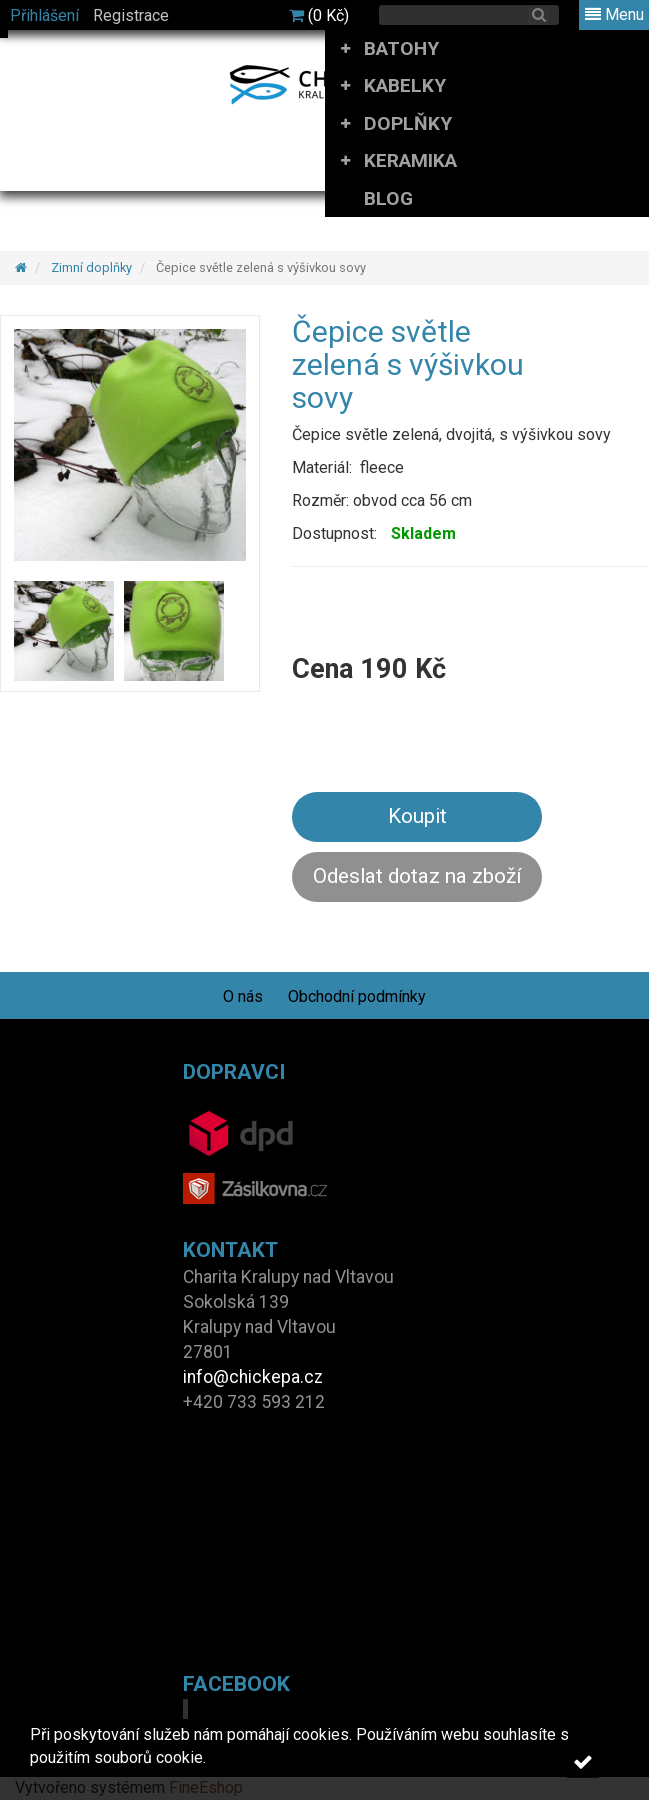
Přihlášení (44, 15)
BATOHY (401, 48)
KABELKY (405, 85)
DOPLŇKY (408, 123)
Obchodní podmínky (357, 996)
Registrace (131, 15)
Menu (614, 14)
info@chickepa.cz (253, 1377)
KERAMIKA (410, 160)
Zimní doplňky (91, 267)
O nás (243, 996)
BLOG (388, 198)
